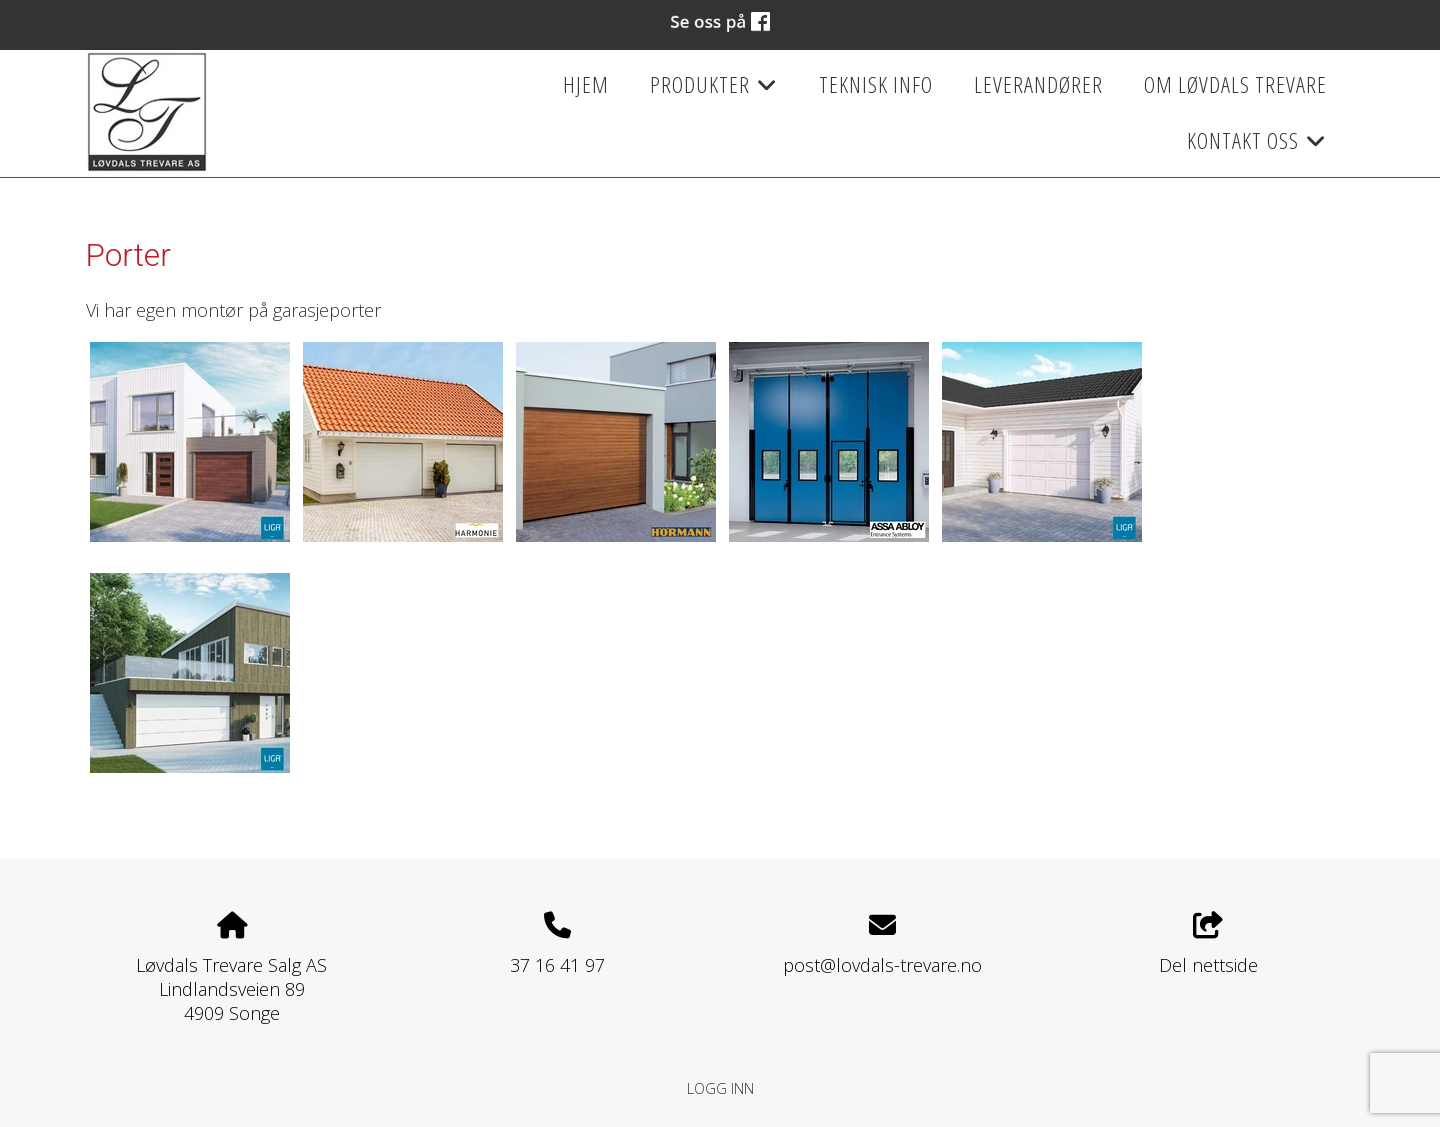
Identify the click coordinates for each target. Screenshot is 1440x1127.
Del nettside (1208, 944)
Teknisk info (876, 84)
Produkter (714, 91)
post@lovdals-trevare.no (882, 965)
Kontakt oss (1257, 147)
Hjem (586, 84)
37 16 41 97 (557, 965)
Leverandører (1038, 84)
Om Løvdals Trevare (1235, 84)
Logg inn (720, 1088)
